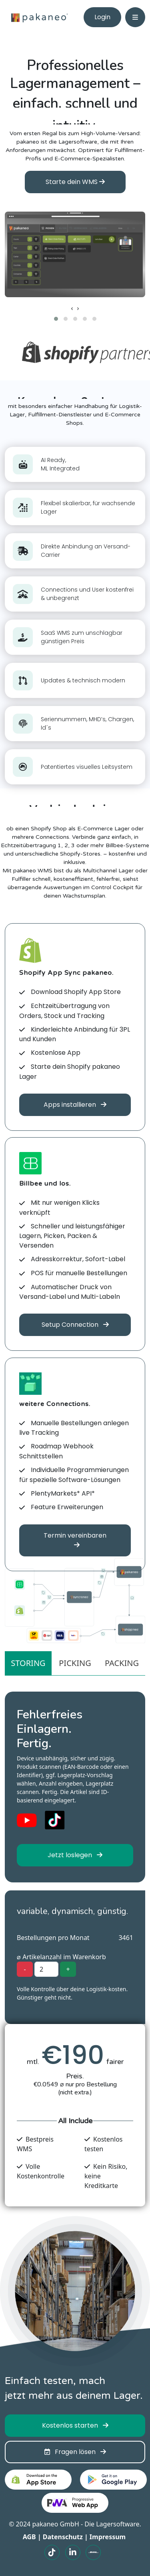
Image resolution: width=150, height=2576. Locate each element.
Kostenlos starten (75, 2425)
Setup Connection (75, 1324)
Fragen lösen (75, 2451)
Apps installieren (75, 1104)
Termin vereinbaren (75, 1539)
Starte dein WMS (75, 181)
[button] (56, 319)
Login (102, 17)
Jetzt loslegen (75, 1855)
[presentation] (72, 308)
